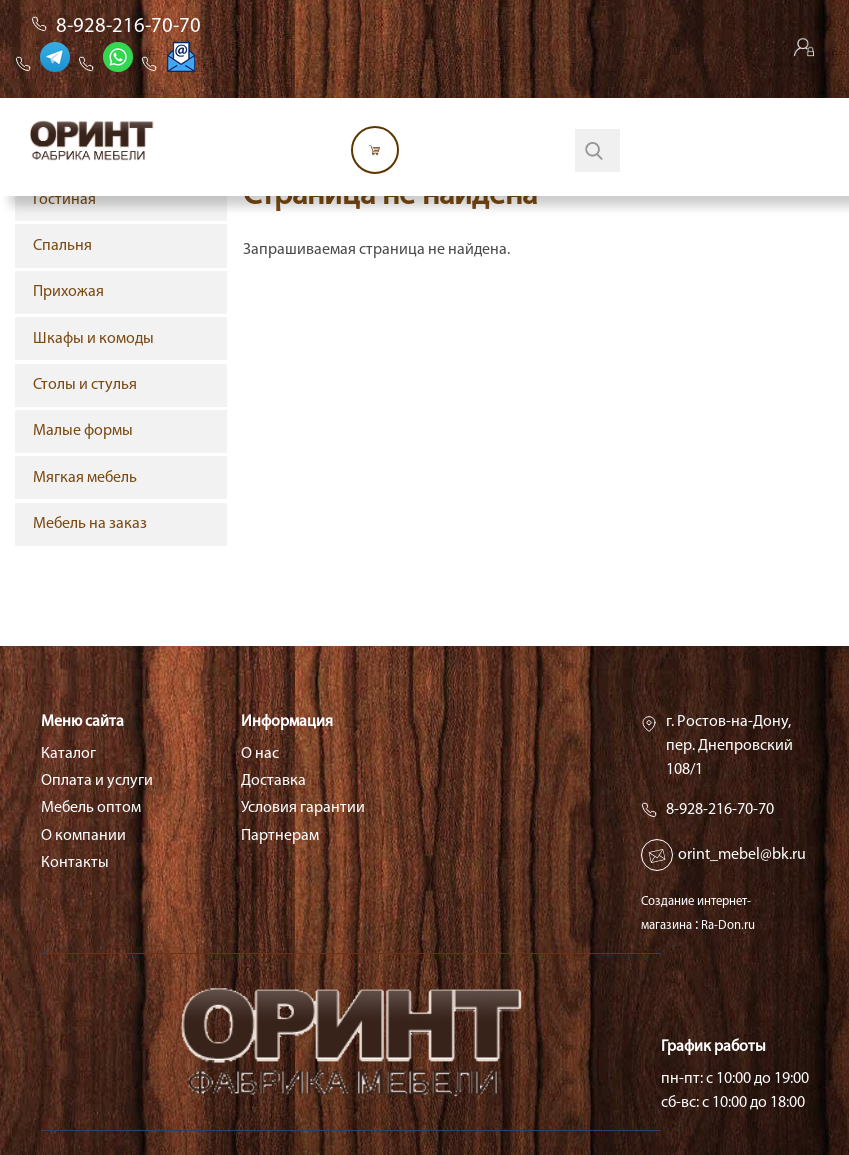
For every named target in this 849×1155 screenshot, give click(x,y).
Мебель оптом (91, 808)
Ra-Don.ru (728, 925)
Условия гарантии (303, 808)
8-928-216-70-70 (128, 26)
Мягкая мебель (85, 478)
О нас (260, 754)
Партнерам (280, 836)
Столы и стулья (85, 385)
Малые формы (83, 431)
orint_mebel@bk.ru (742, 855)
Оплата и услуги (97, 781)
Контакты (75, 863)
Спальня (62, 246)
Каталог (68, 754)
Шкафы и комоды (93, 339)
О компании (83, 836)
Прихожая (68, 292)
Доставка (273, 781)
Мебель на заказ (90, 524)
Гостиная (64, 200)
